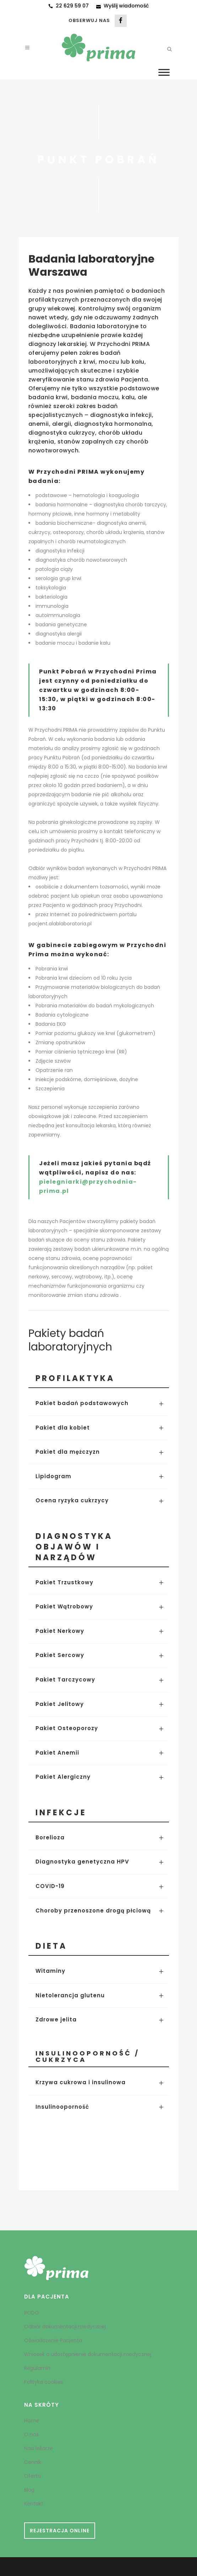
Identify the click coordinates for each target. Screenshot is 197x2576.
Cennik (32, 2462)
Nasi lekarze (38, 2448)
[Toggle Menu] (164, 72)
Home (31, 2420)
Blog (29, 2489)
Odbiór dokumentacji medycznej (65, 2326)
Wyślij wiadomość (126, 5)
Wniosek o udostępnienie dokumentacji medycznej (87, 2354)
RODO (31, 2312)
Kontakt (33, 2503)
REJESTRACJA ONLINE (59, 2530)
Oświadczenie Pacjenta (53, 2340)
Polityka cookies (43, 2381)
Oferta (32, 2475)
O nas (31, 2434)
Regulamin (37, 2368)
